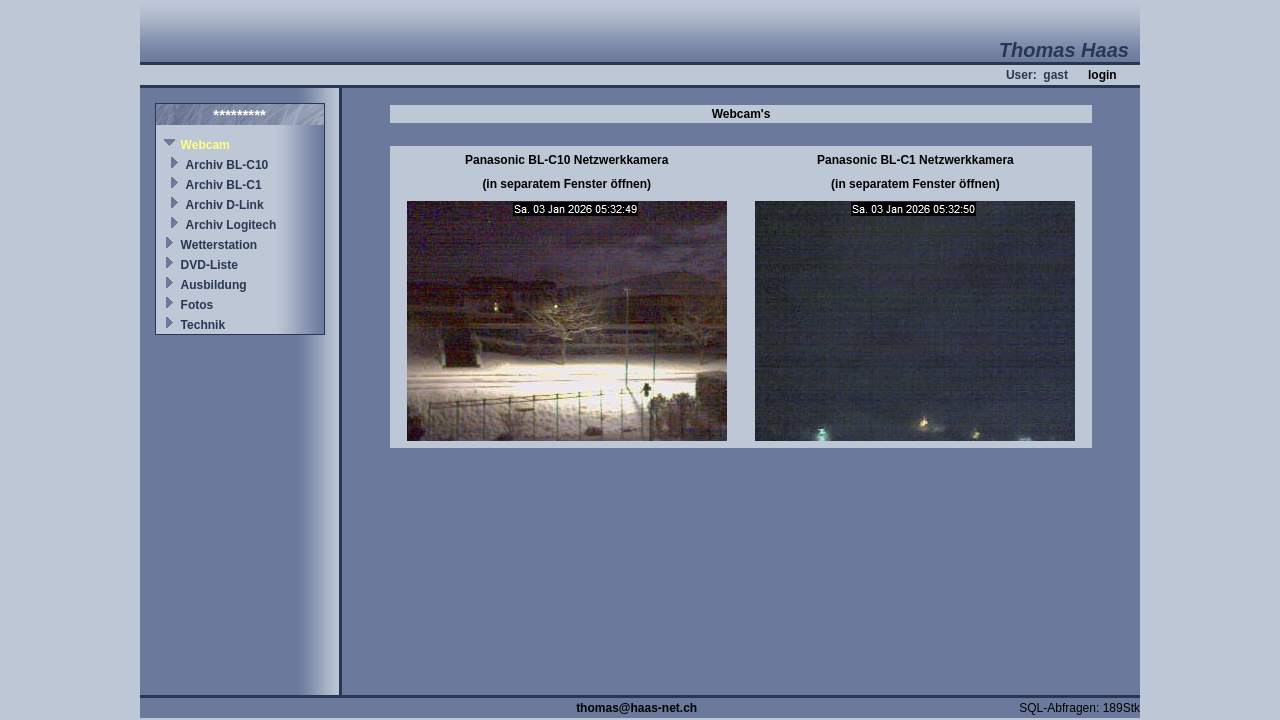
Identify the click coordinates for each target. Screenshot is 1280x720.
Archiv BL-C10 (227, 165)
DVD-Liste (209, 265)
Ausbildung (214, 285)
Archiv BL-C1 (224, 185)
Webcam (205, 145)
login (1102, 75)
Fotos (197, 305)
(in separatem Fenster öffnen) (566, 184)
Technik (203, 325)
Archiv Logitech (231, 225)
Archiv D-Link (225, 205)
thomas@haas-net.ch (636, 708)
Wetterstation (219, 245)
